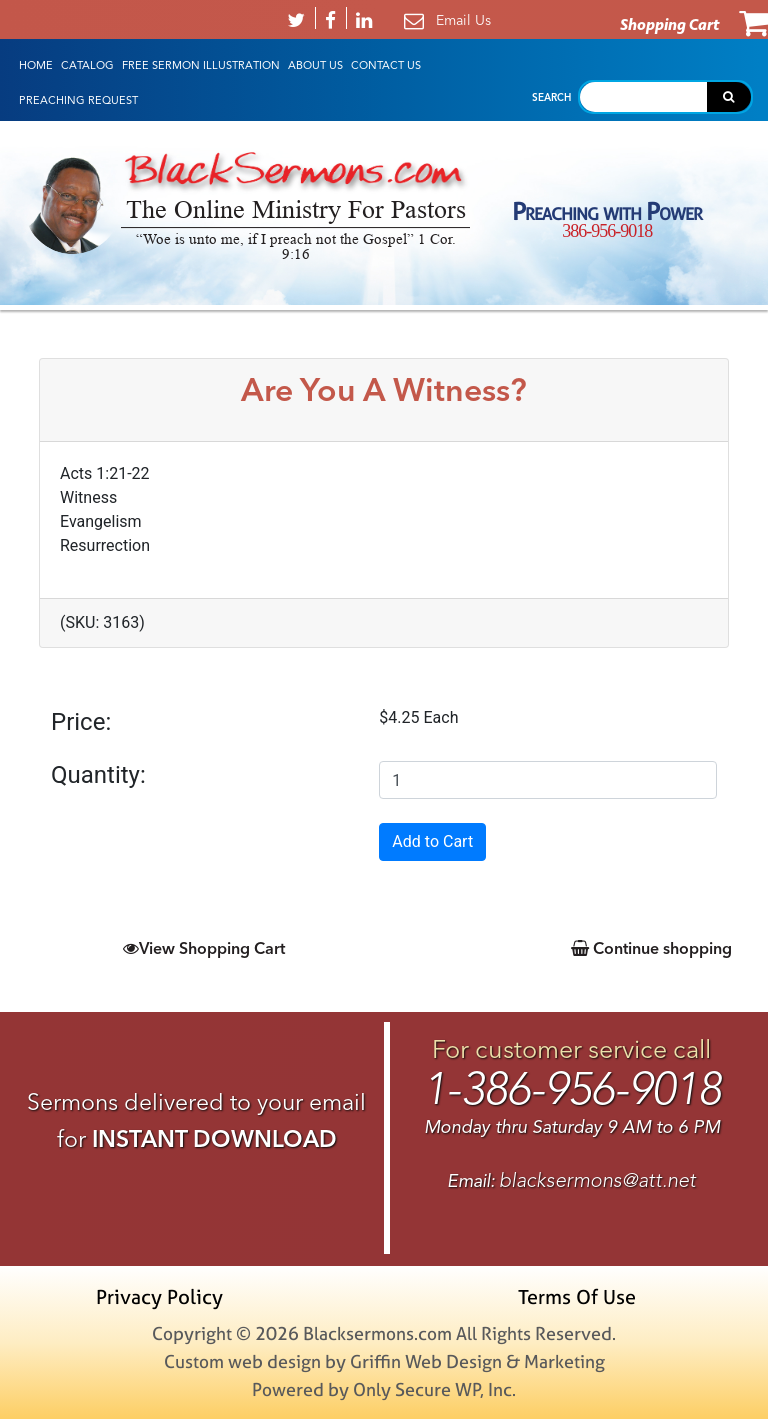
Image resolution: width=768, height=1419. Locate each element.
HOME (36, 65)
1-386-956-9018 (572, 1089)
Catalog (87, 65)
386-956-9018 (607, 231)
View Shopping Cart (204, 948)
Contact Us (386, 65)
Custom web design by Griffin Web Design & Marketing (384, 1361)
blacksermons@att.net (597, 1180)
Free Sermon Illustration (201, 65)
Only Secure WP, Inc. (434, 1389)
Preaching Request (78, 100)
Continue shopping (651, 948)
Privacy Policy (159, 1296)
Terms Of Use (577, 1296)
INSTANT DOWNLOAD (214, 1139)
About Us (315, 65)
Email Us (463, 20)
